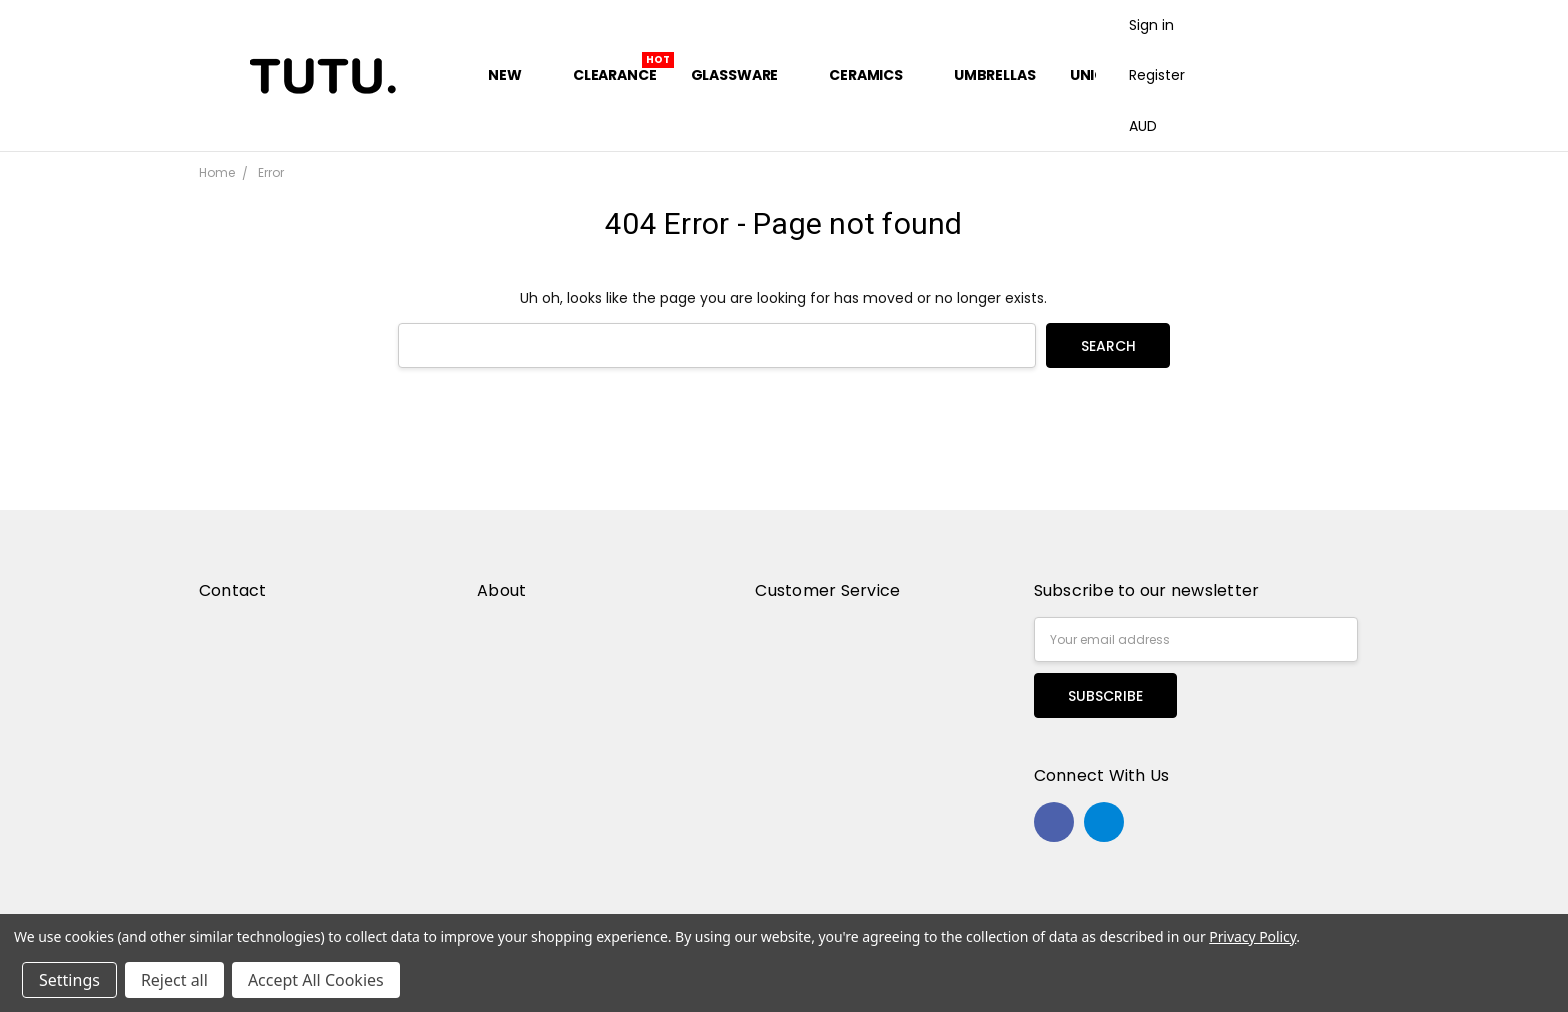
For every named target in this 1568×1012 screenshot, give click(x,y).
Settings (69, 980)
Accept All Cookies (316, 980)
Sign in (1151, 25)
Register (1157, 75)
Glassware (743, 75)
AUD (1150, 126)
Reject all (174, 980)
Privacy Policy (1252, 936)
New (513, 75)
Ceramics (874, 75)
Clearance (615, 75)
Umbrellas (995, 75)
